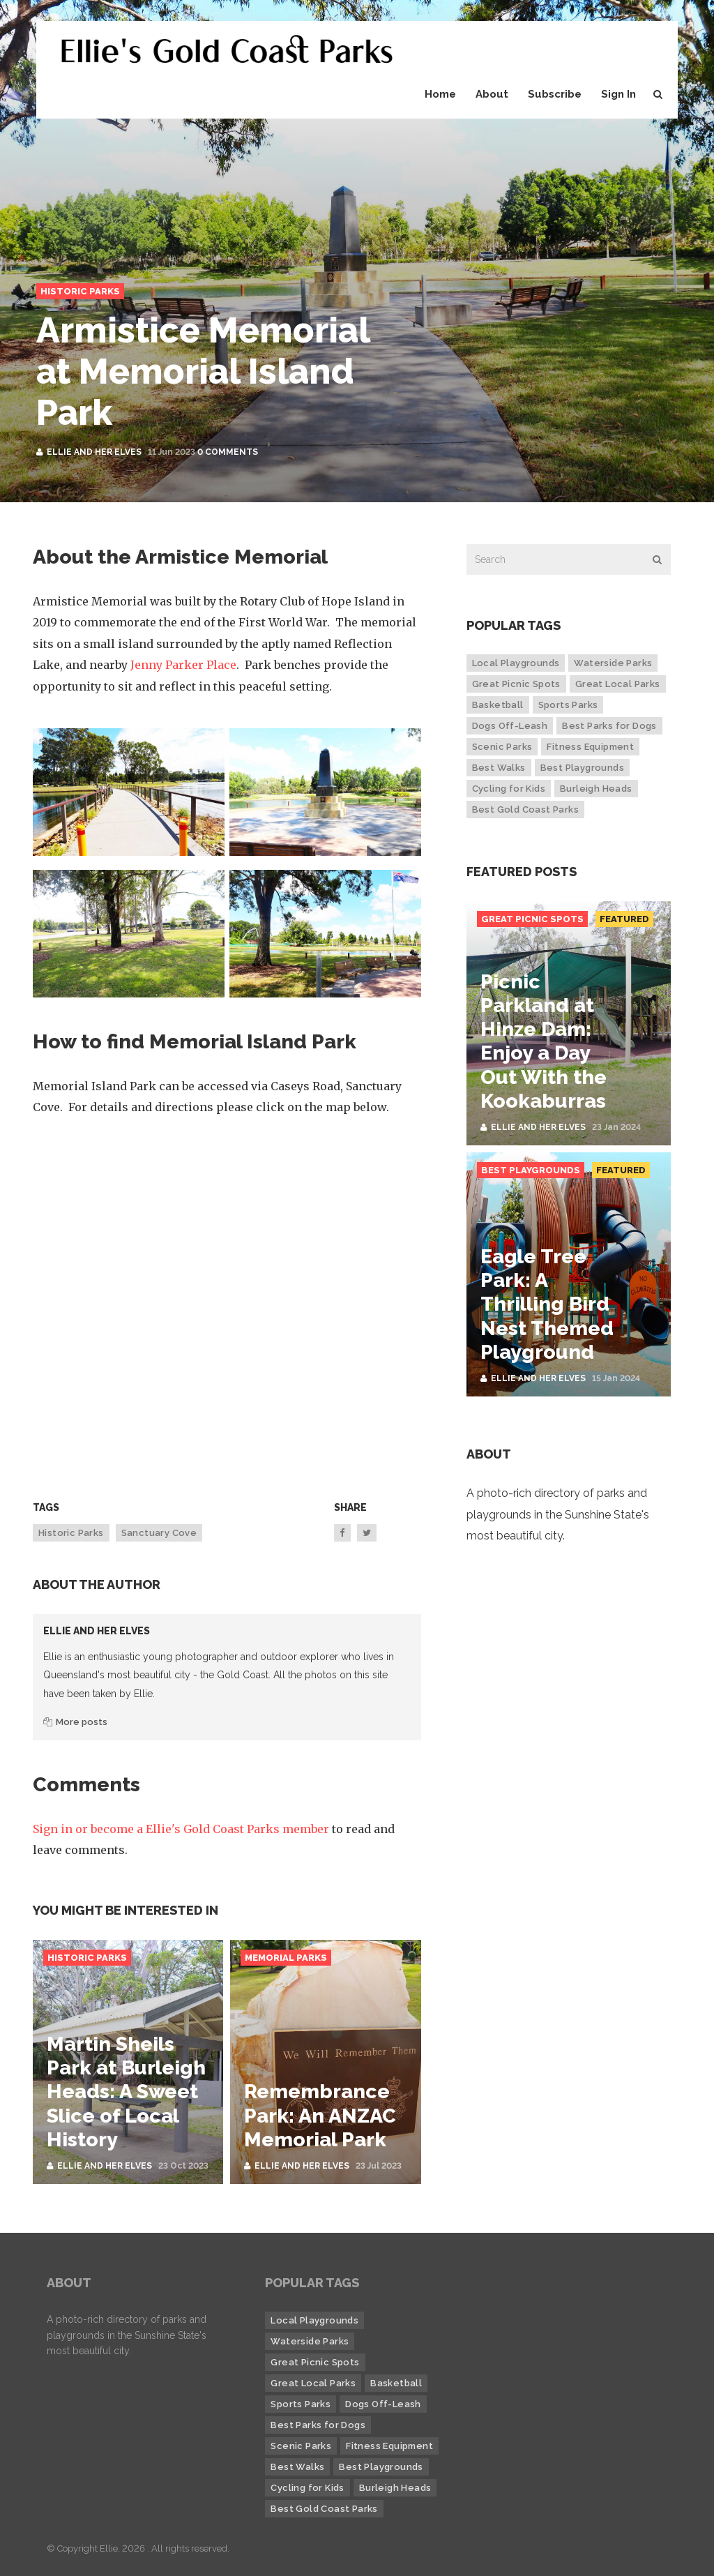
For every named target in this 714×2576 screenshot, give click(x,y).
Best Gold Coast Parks (525, 809)
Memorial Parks (286, 1957)
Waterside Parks (613, 663)
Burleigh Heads (596, 788)
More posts (75, 1722)
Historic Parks (80, 291)
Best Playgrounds (582, 767)
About (492, 94)
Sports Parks (568, 705)
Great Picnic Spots (516, 684)
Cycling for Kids (508, 788)
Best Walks (499, 767)
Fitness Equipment (590, 746)
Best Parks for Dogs (609, 726)
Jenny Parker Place (183, 665)
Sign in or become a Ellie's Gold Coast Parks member (181, 1829)
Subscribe (555, 94)
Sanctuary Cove (159, 1533)
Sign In (618, 94)
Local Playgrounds (516, 663)
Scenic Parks (502, 746)
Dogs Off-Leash (510, 726)
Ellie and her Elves (94, 452)
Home (440, 94)
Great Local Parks (617, 684)
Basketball (498, 705)
